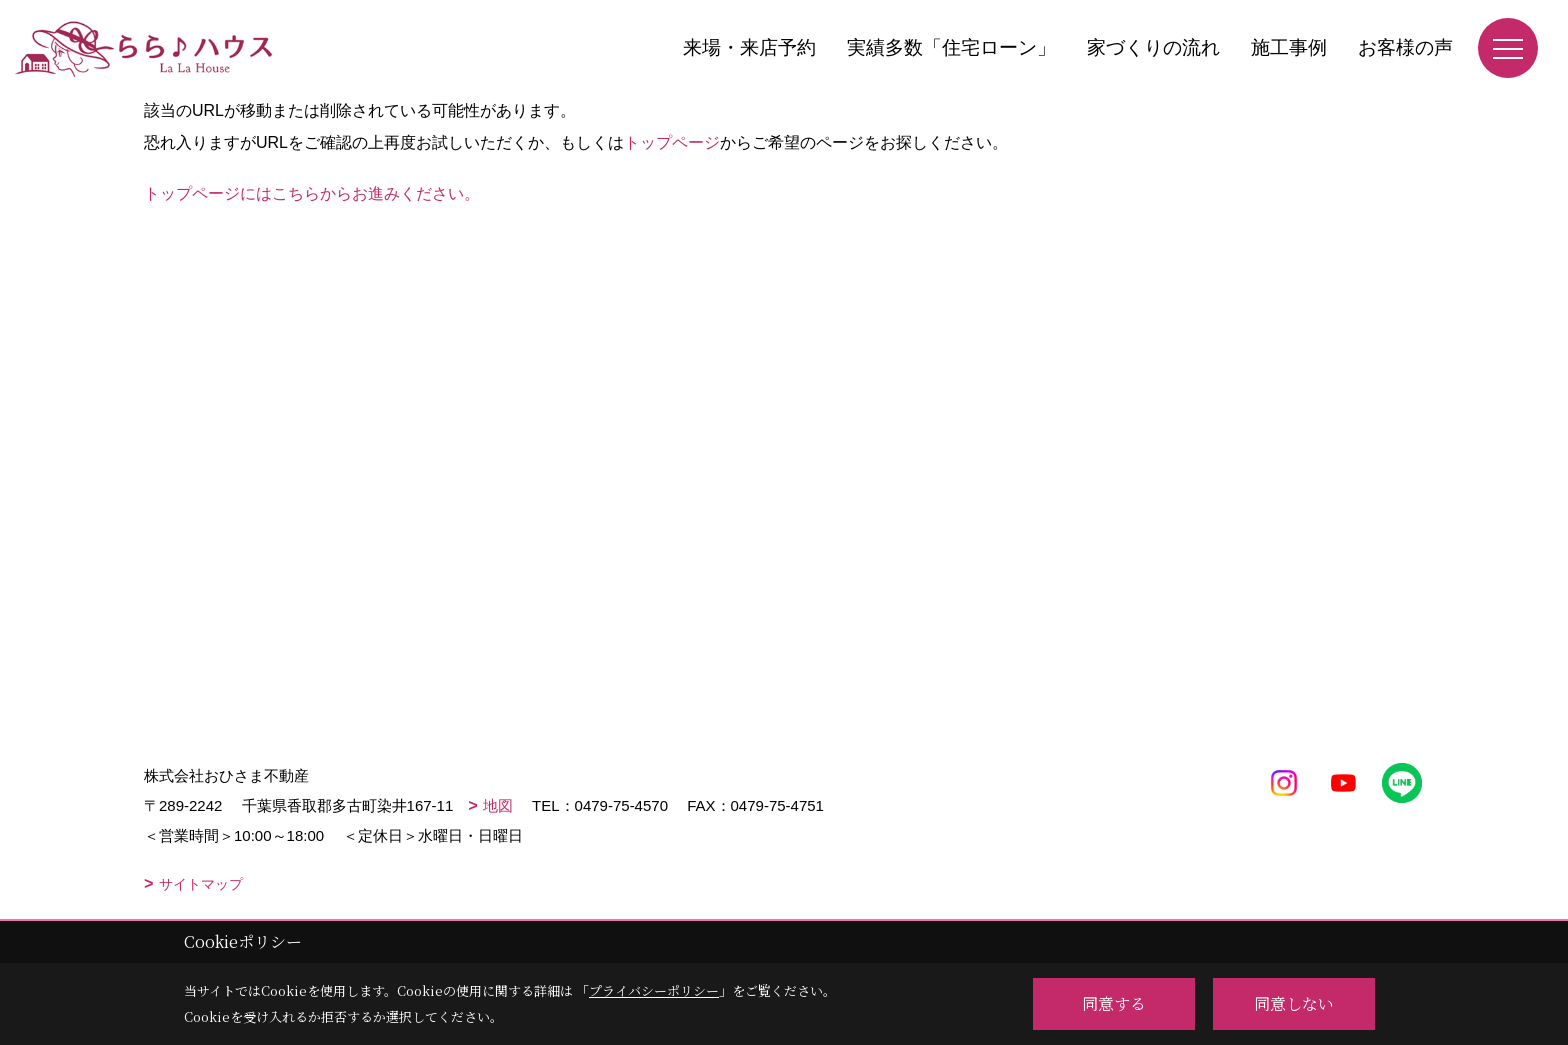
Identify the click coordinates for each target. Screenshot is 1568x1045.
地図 (498, 805)
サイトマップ (201, 884)
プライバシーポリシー (654, 990)
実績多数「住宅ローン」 (951, 47)
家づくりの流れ (1153, 47)
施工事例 (1289, 47)
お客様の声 (1405, 47)
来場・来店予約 (749, 47)
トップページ (672, 142)
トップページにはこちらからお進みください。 (312, 193)
